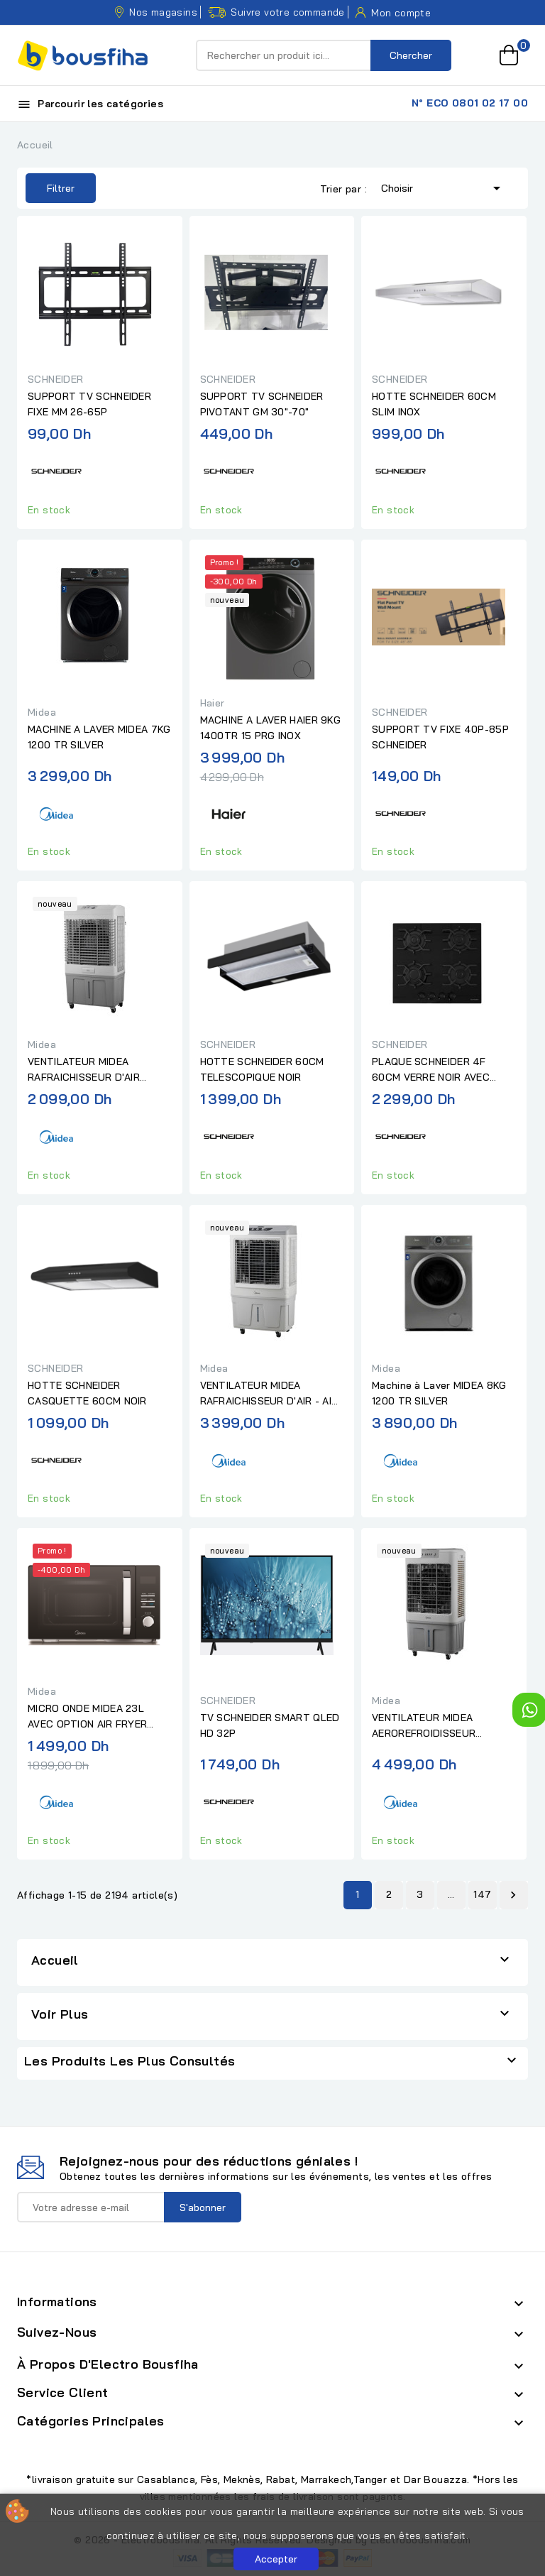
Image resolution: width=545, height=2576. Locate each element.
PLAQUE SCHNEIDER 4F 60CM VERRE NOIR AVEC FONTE (431, 1070)
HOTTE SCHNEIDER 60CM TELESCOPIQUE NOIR (262, 1069)
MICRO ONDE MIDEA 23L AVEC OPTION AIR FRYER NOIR (87, 1717)
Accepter (276, 2559)
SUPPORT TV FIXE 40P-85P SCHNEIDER (440, 737)
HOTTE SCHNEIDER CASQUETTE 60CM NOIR (87, 1393)
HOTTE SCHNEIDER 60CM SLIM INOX (434, 404)
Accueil (55, 1960)
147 (482, 1894)
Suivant (513, 1895)
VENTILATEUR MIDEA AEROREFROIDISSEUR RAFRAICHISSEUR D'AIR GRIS (441, 1726)
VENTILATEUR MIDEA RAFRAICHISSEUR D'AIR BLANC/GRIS (84, 1070)
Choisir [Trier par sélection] (443, 187)
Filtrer (50, 188)
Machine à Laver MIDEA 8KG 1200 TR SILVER (439, 1393)
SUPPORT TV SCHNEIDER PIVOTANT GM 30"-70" (262, 404)
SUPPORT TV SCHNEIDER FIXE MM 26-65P (89, 404)
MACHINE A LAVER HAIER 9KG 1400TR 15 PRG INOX (270, 728)
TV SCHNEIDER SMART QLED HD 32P (270, 1725)
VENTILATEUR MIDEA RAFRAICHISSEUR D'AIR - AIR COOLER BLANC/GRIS (269, 1394)
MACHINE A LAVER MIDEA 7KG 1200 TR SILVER (99, 737)
